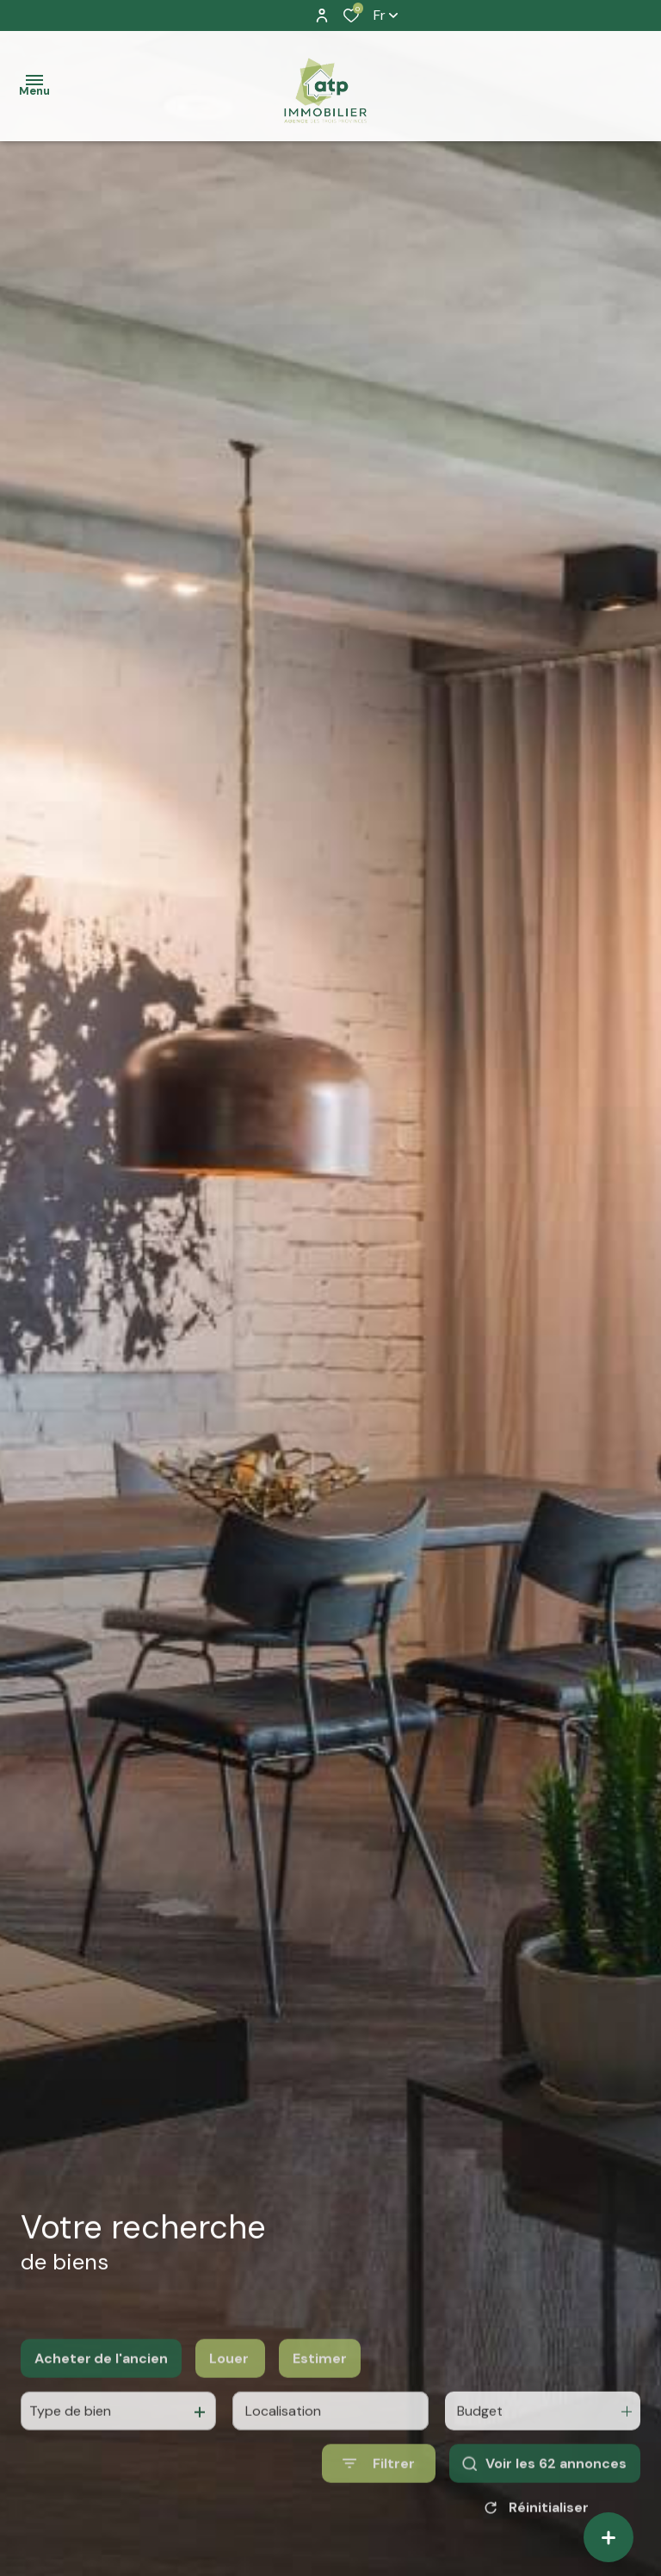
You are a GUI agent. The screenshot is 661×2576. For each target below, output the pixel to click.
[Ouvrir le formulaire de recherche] (379, 2504)
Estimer (320, 2398)
